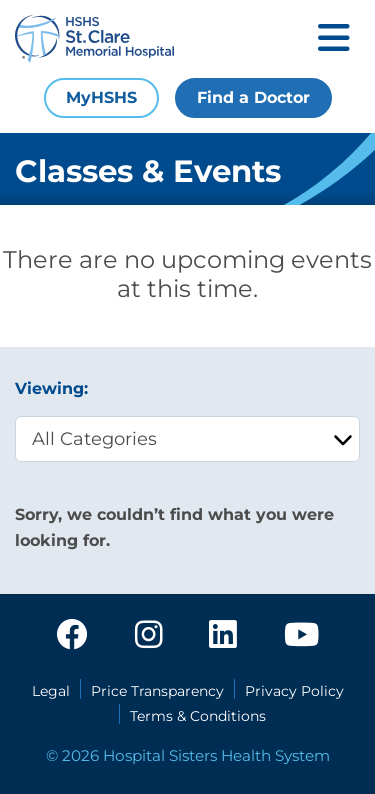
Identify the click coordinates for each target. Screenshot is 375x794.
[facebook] (72, 636)
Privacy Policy (294, 691)
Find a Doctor (253, 97)
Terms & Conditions (198, 716)
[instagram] (149, 636)
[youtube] (301, 636)
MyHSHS (101, 97)
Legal (51, 691)
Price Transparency (157, 691)
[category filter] (187, 439)
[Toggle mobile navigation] (334, 39)
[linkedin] (223, 636)
